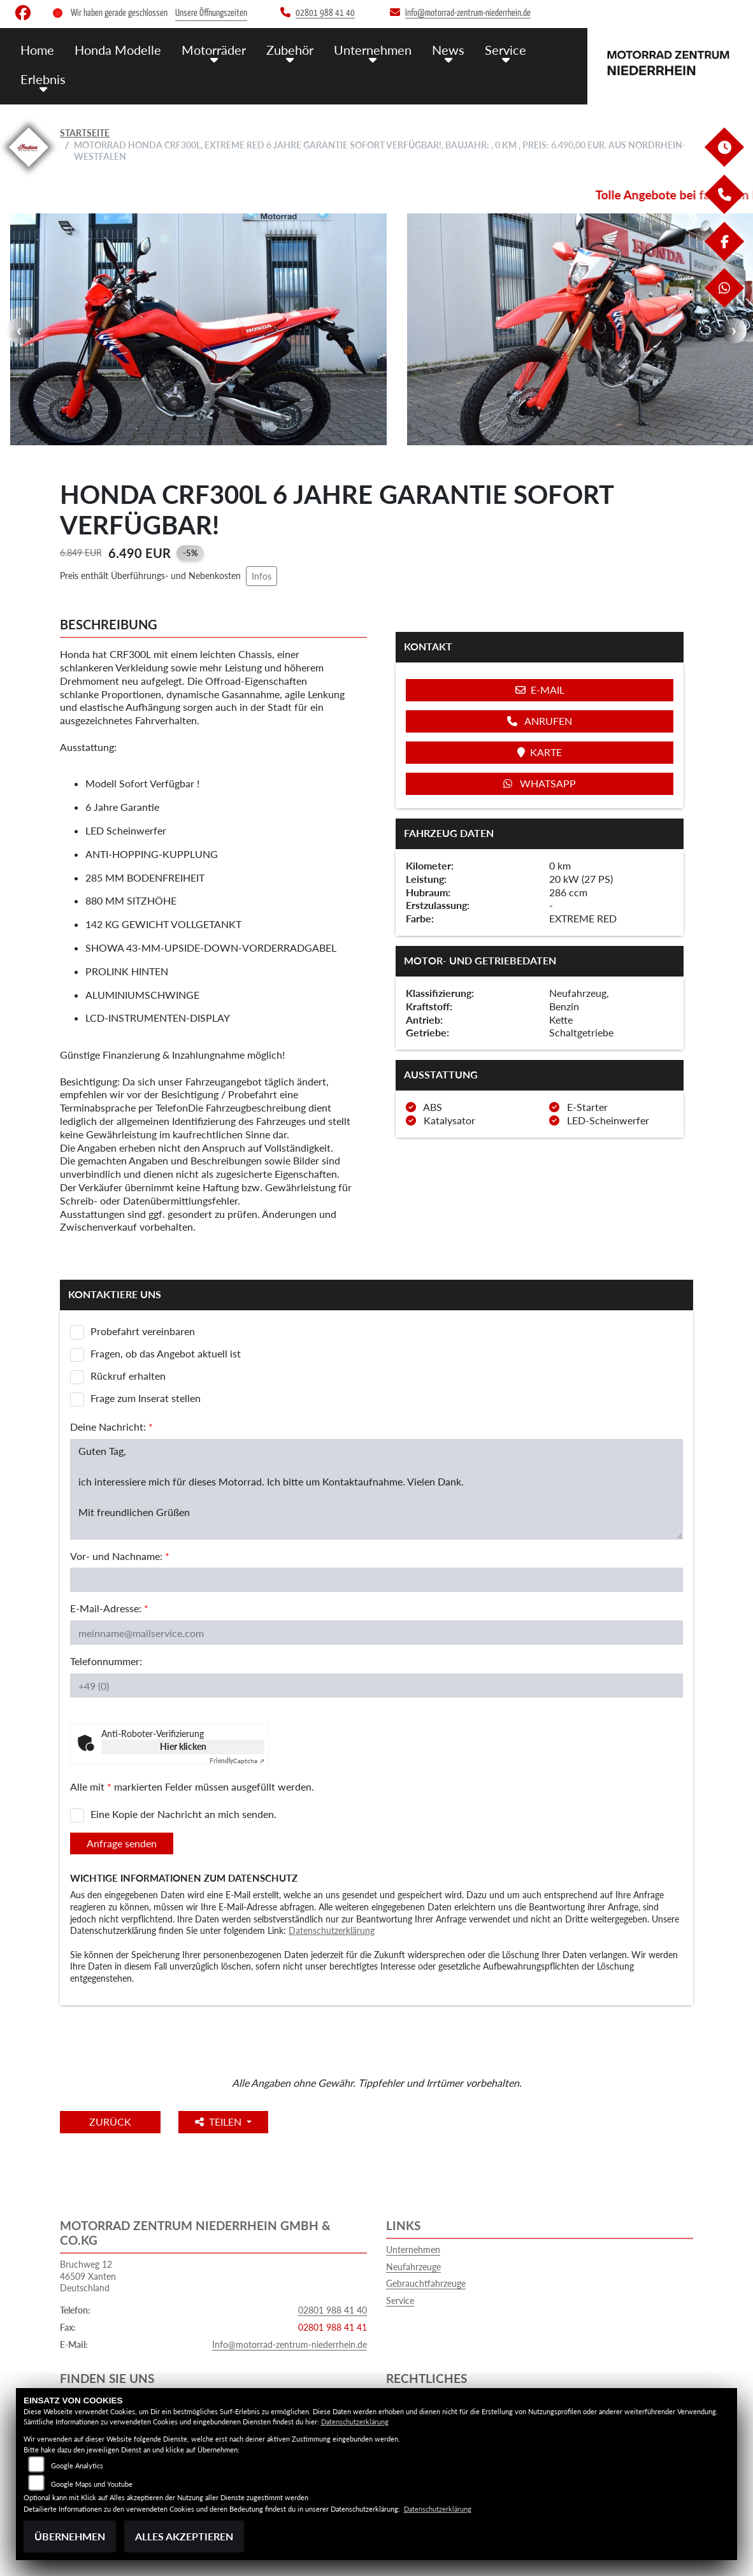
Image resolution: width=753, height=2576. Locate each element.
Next (734, 330)
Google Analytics (77, 2465)
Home (37, 49)
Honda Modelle (115, 49)
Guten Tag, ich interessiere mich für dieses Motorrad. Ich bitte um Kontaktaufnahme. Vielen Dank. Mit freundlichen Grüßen (376, 1489)
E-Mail (539, 689)
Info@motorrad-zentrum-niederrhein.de (289, 2344)
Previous (19, 330)
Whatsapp (539, 783)
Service (492, 49)
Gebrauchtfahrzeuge (426, 2283)
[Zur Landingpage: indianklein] (29, 169)
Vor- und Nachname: (119, 1556)
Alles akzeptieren (184, 2536)
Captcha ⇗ (237, 1760)
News (437, 49)
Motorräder (208, 49)
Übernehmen (69, 2536)
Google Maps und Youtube (92, 2484)
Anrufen (539, 721)
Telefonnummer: (106, 1661)
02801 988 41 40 (332, 2310)
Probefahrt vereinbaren (142, 1331)
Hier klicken (183, 1746)
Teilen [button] (224, 2121)
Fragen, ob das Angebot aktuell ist (165, 1353)
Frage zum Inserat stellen (145, 1398)
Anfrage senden (122, 1843)
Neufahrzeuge (413, 2266)
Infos (261, 576)
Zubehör (283, 49)
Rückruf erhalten (128, 1376)
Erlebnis (41, 78)
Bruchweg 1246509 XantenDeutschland (88, 2276)
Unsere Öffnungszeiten (211, 13)
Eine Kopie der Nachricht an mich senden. (183, 1814)
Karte (539, 752)
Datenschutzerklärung (332, 1930)
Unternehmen (363, 49)
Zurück (113, 2121)
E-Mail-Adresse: (109, 1608)
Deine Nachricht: (111, 1426)
